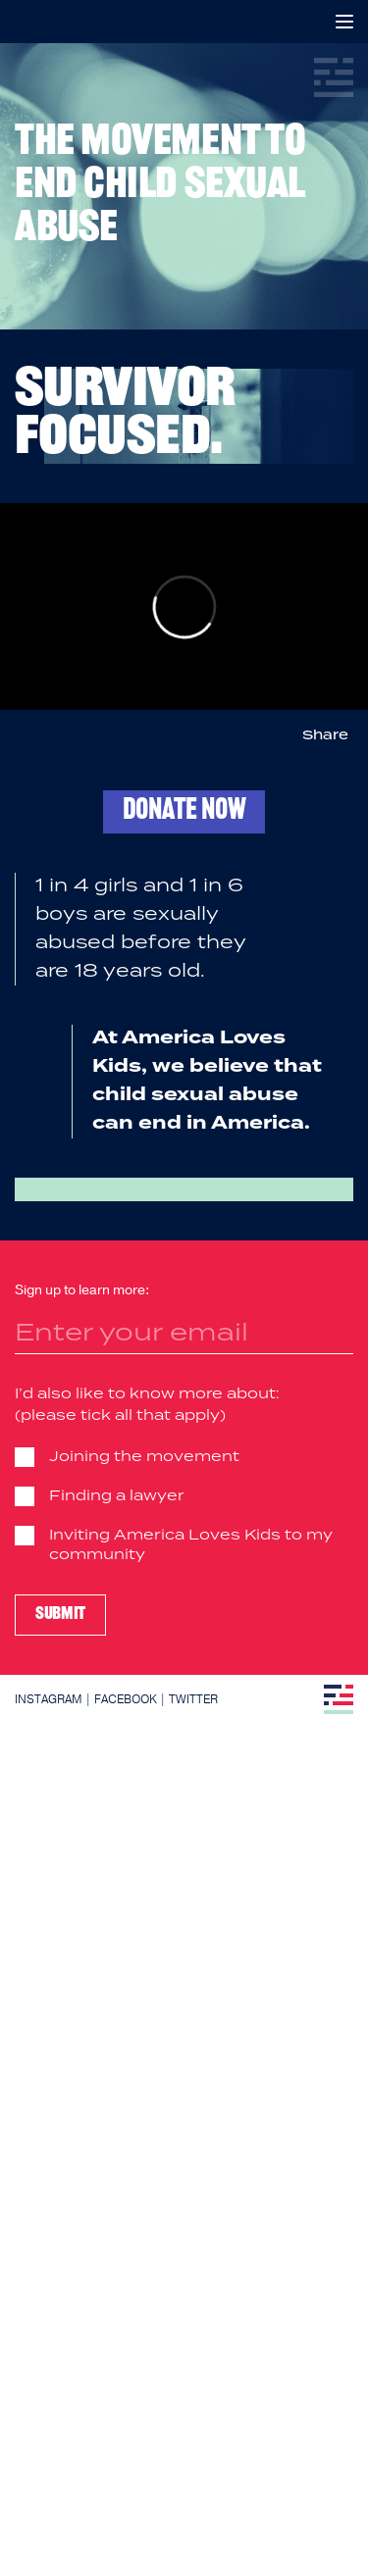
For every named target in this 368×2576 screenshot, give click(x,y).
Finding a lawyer (116, 1496)
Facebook (125, 1699)
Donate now (184, 811)
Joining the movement (144, 1457)
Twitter (193, 1699)
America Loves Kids (26, 21)
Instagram (48, 1699)
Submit (60, 1614)
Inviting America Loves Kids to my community (191, 1545)
